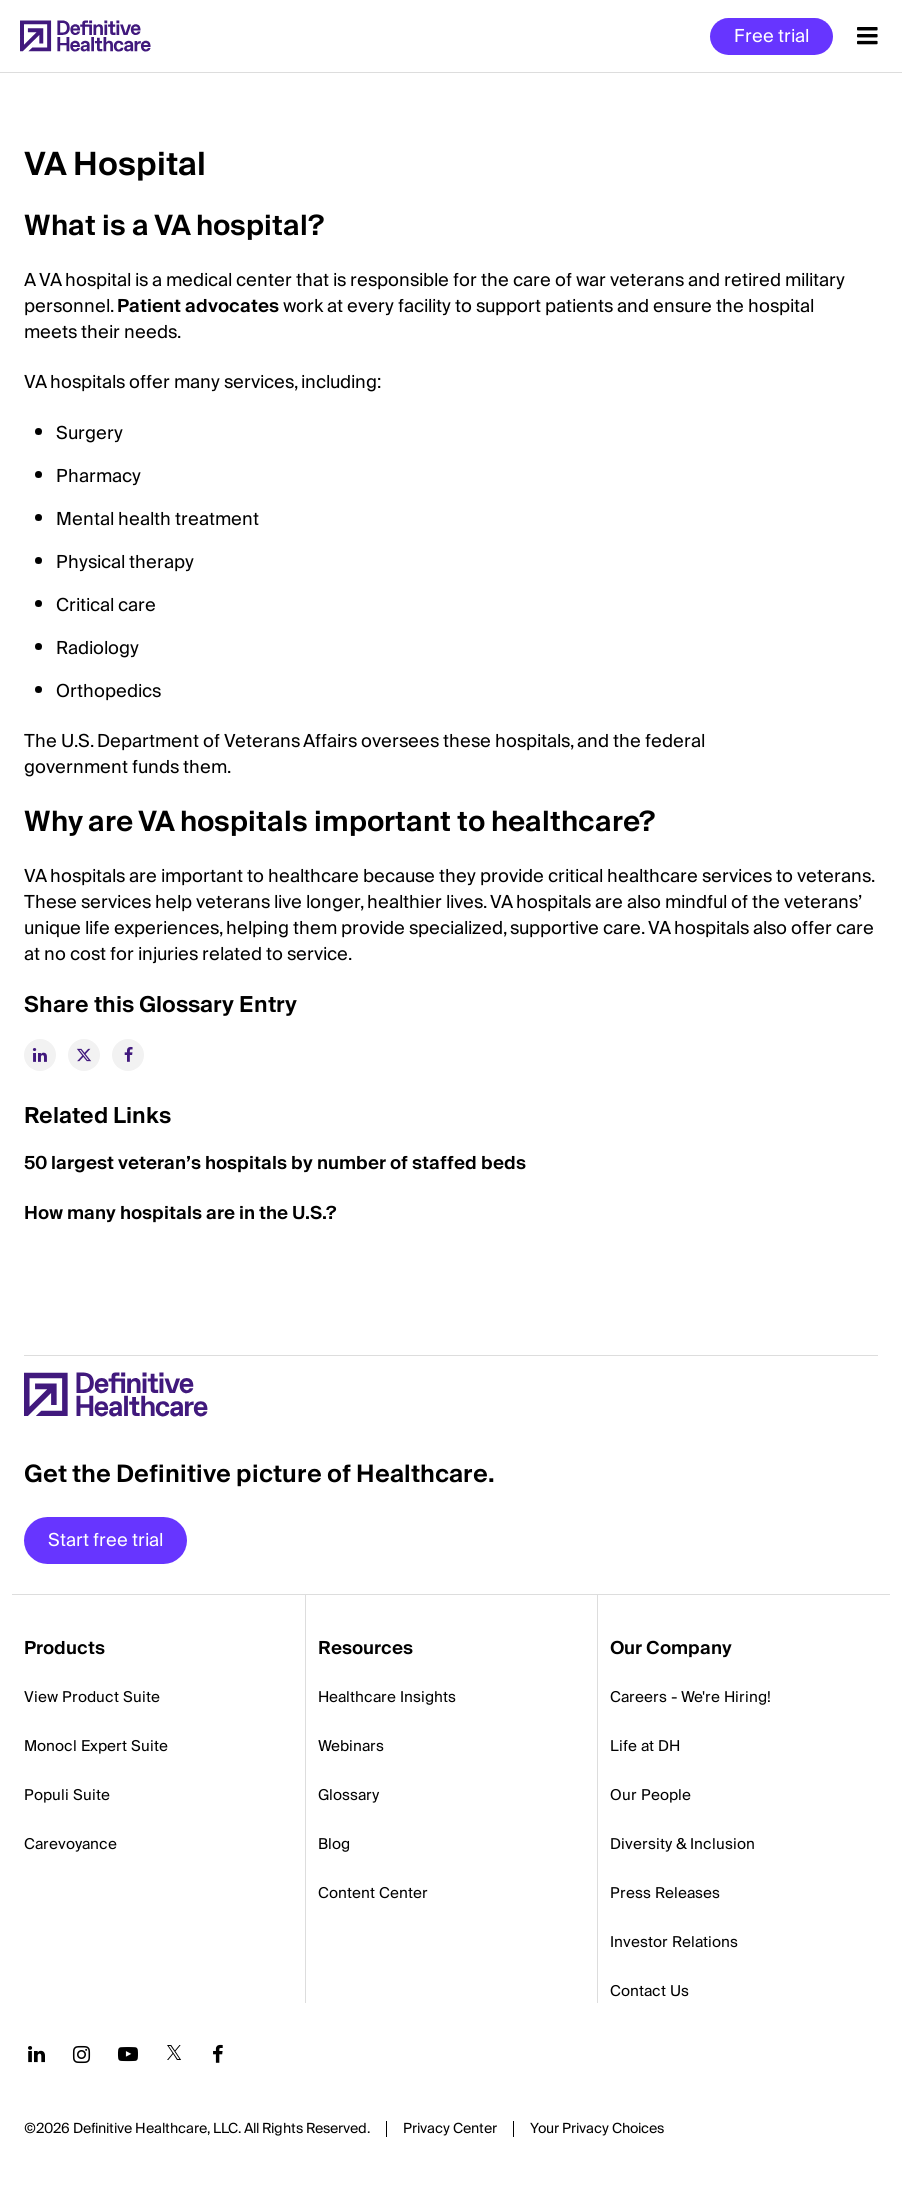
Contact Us (649, 1991)
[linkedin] (40, 1055)
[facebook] (128, 1055)
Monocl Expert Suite (96, 1746)
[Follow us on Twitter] (174, 2054)
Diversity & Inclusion (682, 1844)
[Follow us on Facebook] (218, 2054)
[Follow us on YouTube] (128, 2054)
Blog (334, 1844)
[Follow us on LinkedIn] (36, 2054)
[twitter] (84, 1055)
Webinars (351, 1746)
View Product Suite (92, 1697)
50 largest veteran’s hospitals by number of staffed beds (275, 1163)
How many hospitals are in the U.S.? (180, 1213)
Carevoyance (70, 1844)
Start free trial (105, 1540)
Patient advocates (198, 306)
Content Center (373, 1893)
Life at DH (645, 1746)
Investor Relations (674, 1942)
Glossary (348, 1795)
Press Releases (665, 1893)
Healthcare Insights (387, 1697)
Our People (650, 1795)
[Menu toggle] (867, 36)
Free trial (771, 36)
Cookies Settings (597, 2130)
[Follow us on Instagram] (81, 2054)
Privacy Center (450, 2129)
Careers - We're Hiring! (690, 1697)
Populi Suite (67, 1795)
